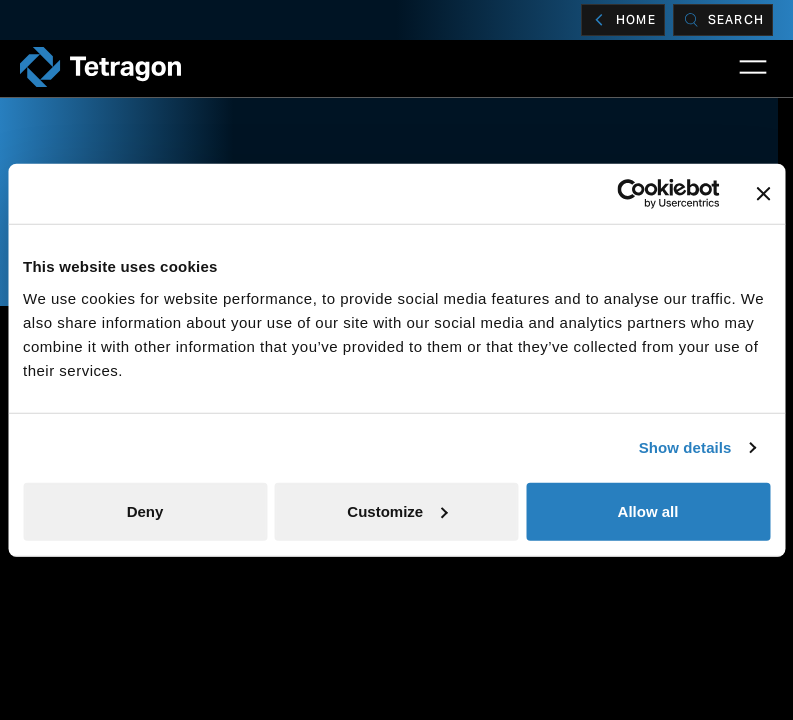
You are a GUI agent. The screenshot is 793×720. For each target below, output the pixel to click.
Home (623, 20)
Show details (685, 447)
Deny (145, 510)
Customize (397, 510)
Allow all (648, 510)
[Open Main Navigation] (753, 67)
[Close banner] (763, 194)
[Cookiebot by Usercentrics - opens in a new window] (631, 194)
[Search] (723, 20)
